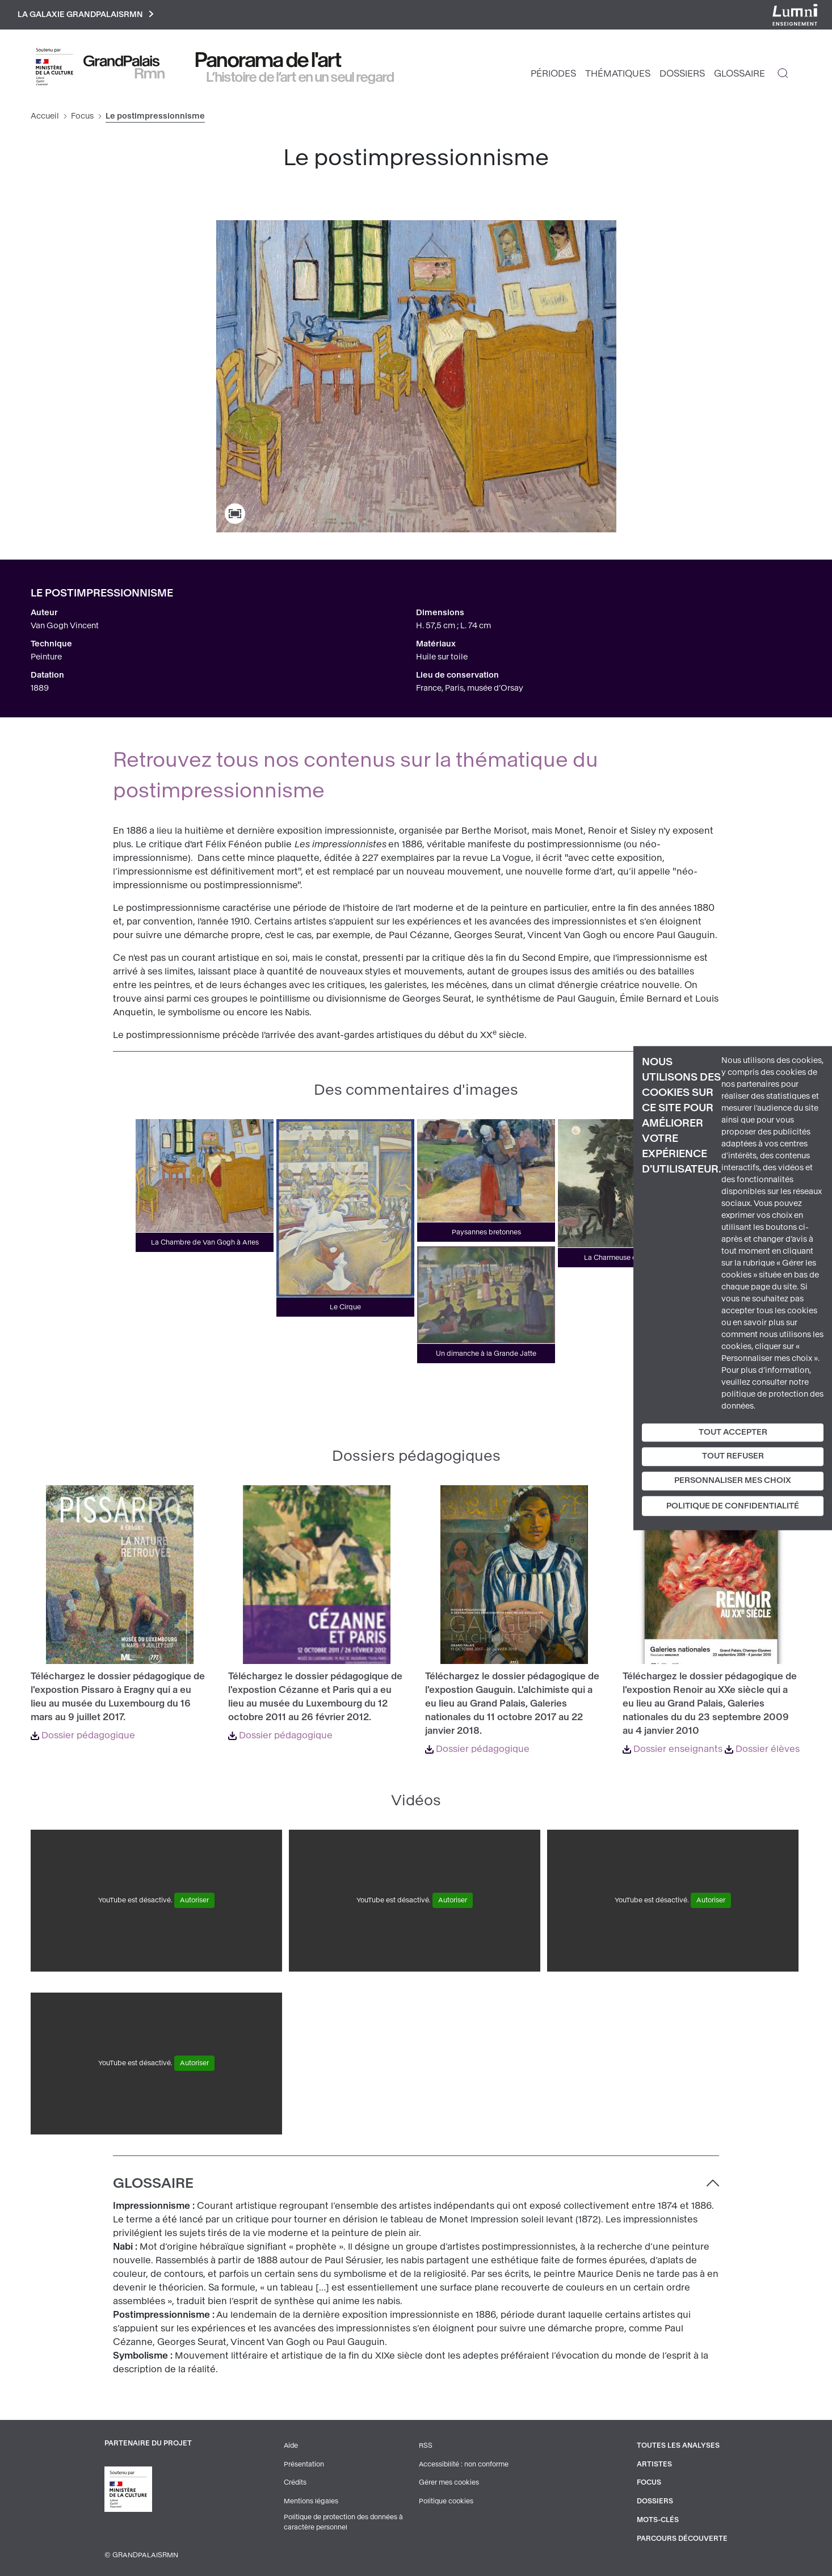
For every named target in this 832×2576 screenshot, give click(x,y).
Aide (291, 2446)
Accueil (45, 116)
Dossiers (682, 74)
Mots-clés (657, 2518)
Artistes (653, 2464)
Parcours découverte (682, 2536)
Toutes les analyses (677, 2446)
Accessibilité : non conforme (463, 2464)
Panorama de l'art (268, 61)
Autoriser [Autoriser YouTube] (194, 1901)
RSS (425, 2446)
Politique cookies (445, 2500)
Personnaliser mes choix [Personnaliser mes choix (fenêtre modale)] (732, 1480)
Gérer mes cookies (448, 2482)
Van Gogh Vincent (65, 626)
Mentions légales (310, 2500)
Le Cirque (345, 1307)
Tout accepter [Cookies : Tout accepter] (733, 1432)
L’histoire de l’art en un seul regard (300, 78)
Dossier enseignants (672, 1749)
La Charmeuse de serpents (627, 1258)
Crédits (294, 2482)
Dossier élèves (762, 1749)
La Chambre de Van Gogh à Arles (205, 1242)
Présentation (303, 2464)
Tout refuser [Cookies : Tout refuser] (733, 1456)
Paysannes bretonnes (486, 1232)
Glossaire (739, 74)
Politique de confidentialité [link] (732, 1506)
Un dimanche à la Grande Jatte (486, 1354)
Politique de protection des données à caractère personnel (344, 2521)
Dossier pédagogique (83, 1736)
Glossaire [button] (153, 2184)
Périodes (553, 74)
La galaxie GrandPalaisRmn (87, 15)
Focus (82, 116)
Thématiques (617, 74)
